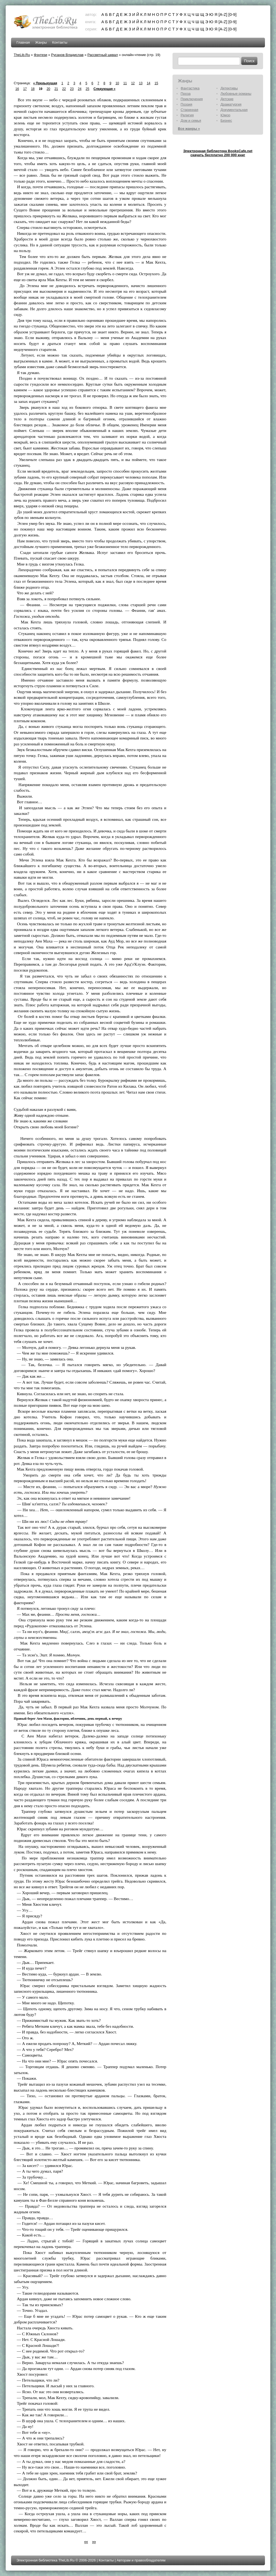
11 (125, 83)
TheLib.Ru (22, 55)
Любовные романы (235, 94)
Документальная (234, 110)
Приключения (192, 99)
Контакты (59, 42)
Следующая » (104, 89)
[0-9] (232, 14)
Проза (186, 94)
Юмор (225, 115)
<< (86, 2542)
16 (17, 89)
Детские (226, 99)
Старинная (189, 110)
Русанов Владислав (67, 55)
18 (32, 89)
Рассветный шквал (102, 55)
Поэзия (186, 104)
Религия (187, 115)
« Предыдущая (45, 83)
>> (94, 2542)
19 (40, 89)
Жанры (41, 42)
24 (79, 89)
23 (72, 89)
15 (156, 83)
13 (140, 83)
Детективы (229, 88)
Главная (23, 42)
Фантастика (190, 88)
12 (132, 83)
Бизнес (226, 120)
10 (117, 83)
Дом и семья (191, 120)
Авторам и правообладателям (141, 2560)
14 (148, 83)
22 (64, 89)
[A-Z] (223, 14)
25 (87, 89)
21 (56, 89)
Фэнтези (40, 55)
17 (25, 89)
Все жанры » (189, 129)
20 (48, 89)
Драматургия (231, 104)
